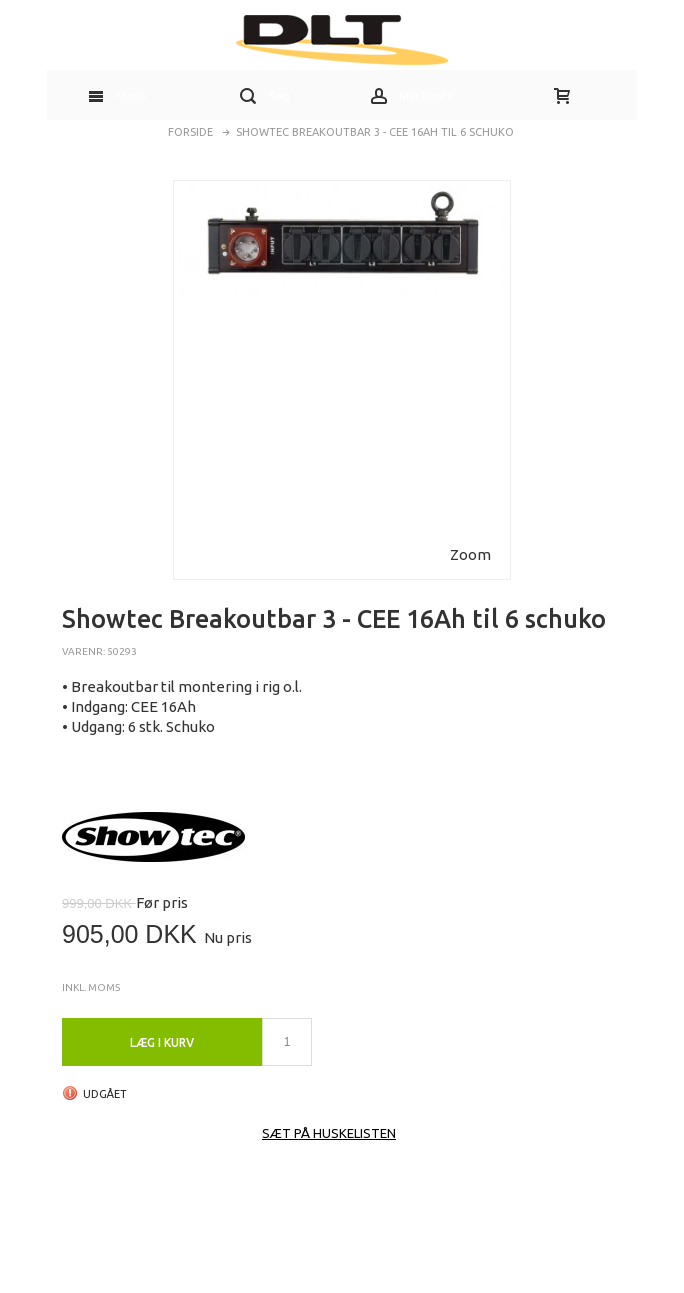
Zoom (470, 554)
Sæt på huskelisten (329, 1133)
